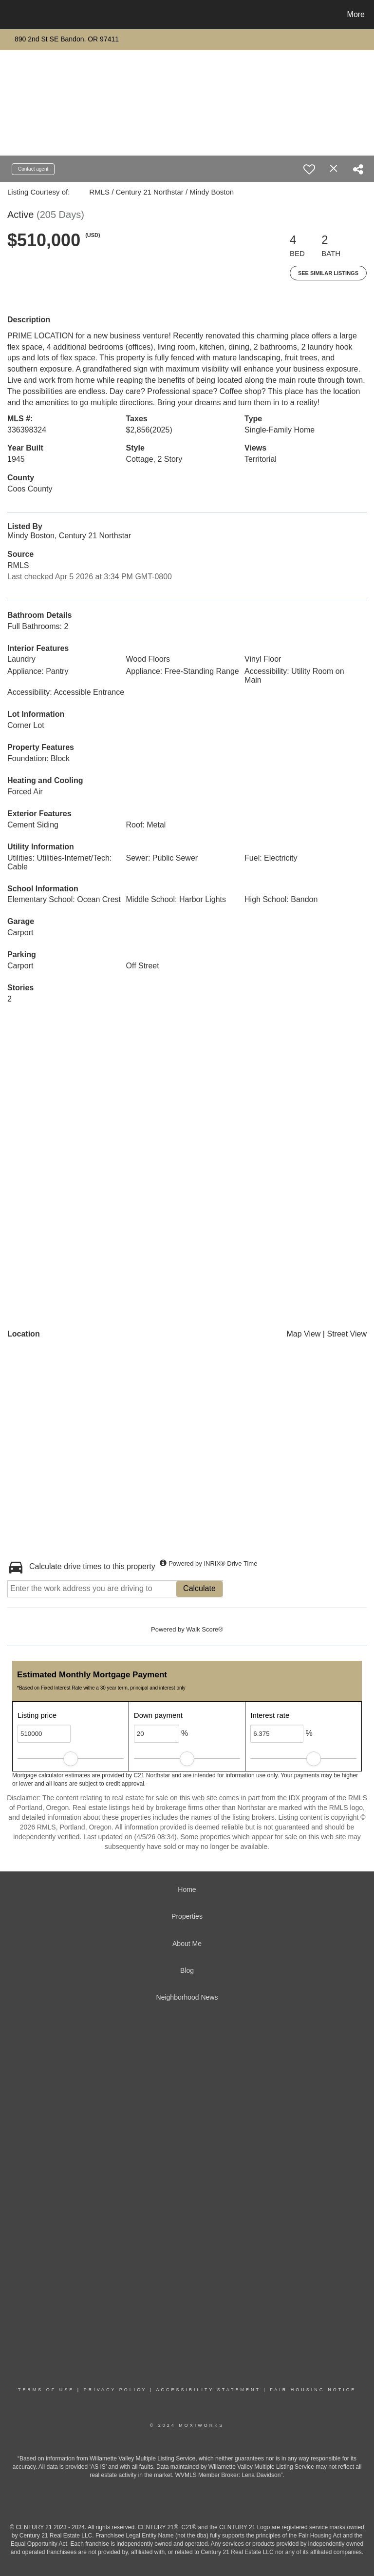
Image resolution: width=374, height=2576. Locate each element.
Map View (303, 1334)
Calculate (199, 1588)
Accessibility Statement (208, 2389)
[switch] (309, 169)
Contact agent (33, 169)
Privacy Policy (115, 2389)
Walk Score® (204, 1629)
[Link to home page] (9, 14)
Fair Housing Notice (313, 2389)
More (356, 14)
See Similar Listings (328, 273)
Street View (347, 1334)
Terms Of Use (46, 2389)
